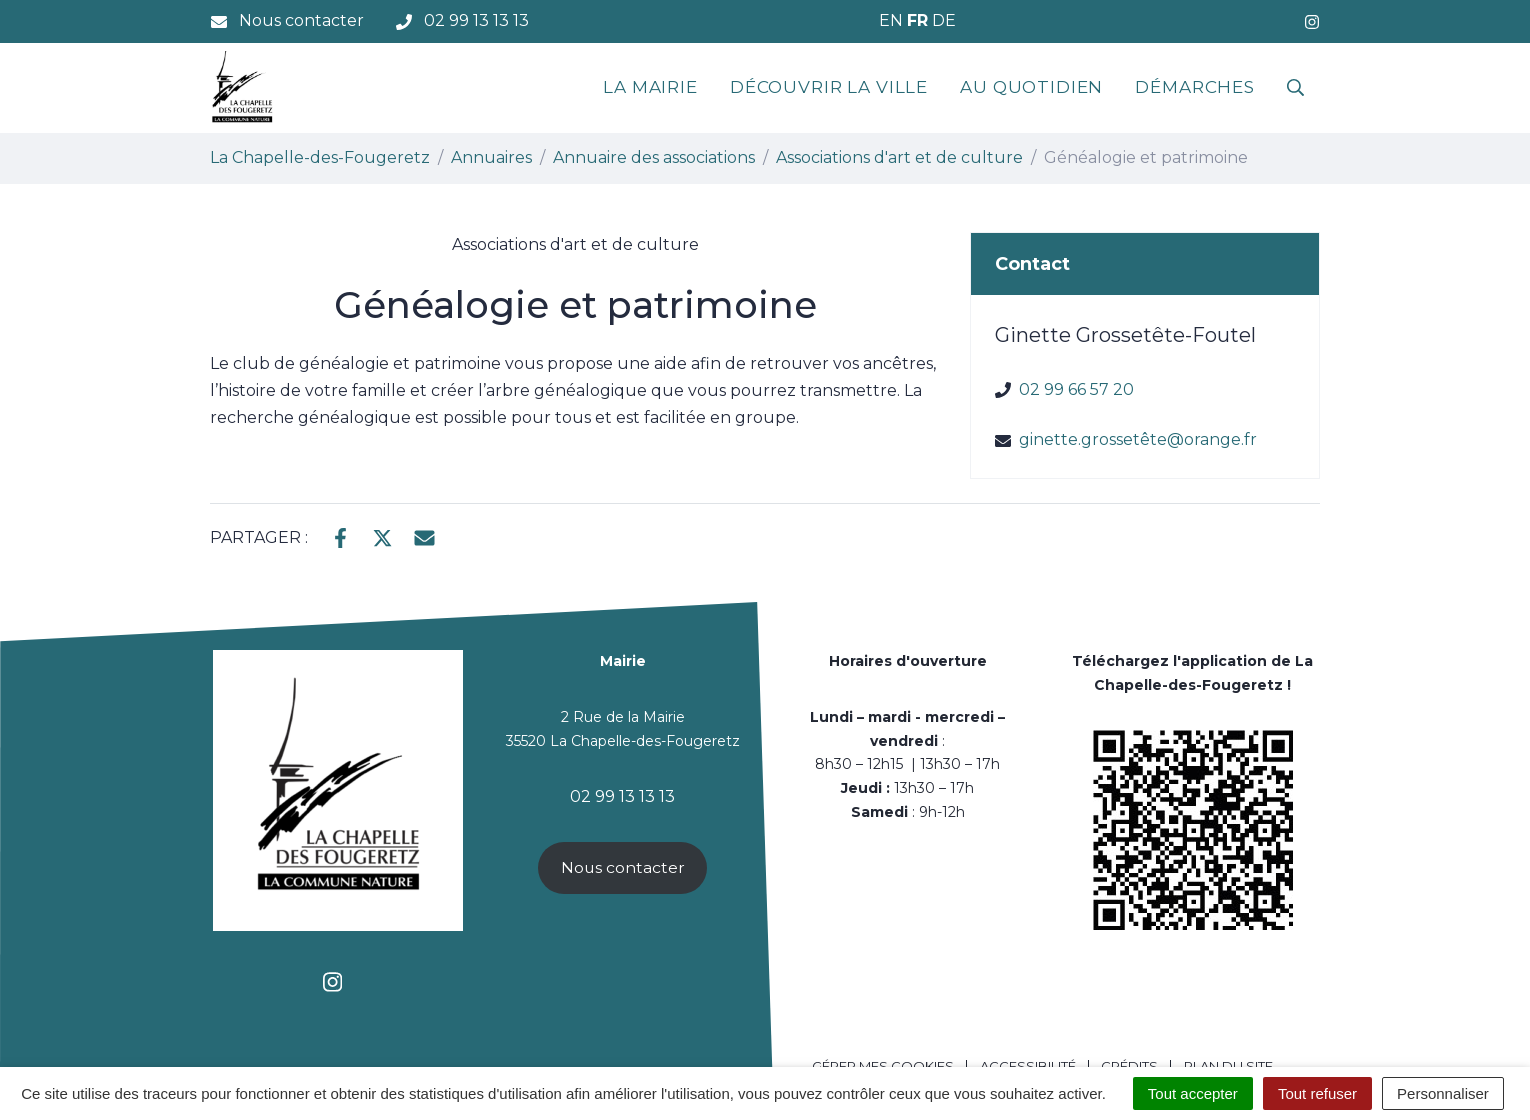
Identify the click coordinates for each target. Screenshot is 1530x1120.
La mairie (650, 87)
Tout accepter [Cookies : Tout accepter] (1193, 1093)
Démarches (1195, 87)
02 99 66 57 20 (1076, 389)
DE (944, 20)
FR (917, 20)
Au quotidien (1031, 87)
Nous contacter (623, 867)
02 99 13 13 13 (622, 796)
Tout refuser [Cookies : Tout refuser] (1317, 1093)
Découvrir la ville (829, 87)
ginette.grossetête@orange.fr (1138, 439)
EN (891, 20)
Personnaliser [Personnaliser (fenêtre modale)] (1443, 1093)
